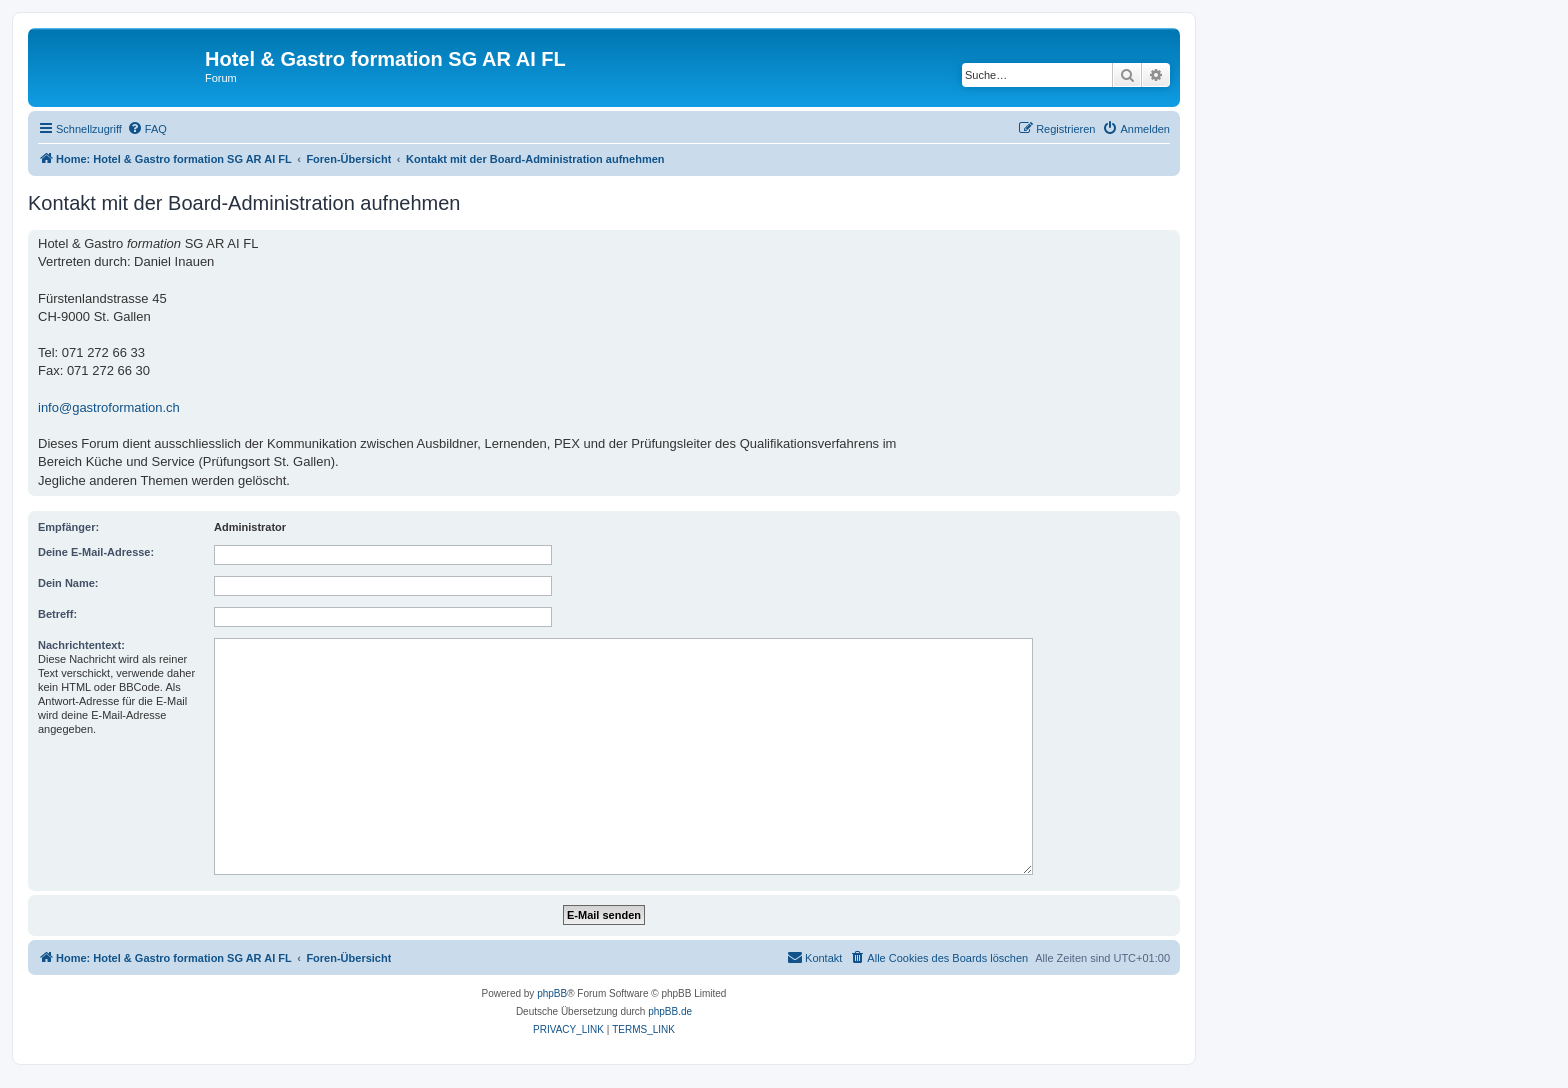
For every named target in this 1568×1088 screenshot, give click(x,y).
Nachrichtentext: (81, 645)
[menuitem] (147, 129)
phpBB (552, 993)
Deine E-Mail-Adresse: (96, 552)
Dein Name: (68, 583)
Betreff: (57, 614)
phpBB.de (670, 1011)
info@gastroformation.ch (109, 407)
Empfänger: (68, 527)
